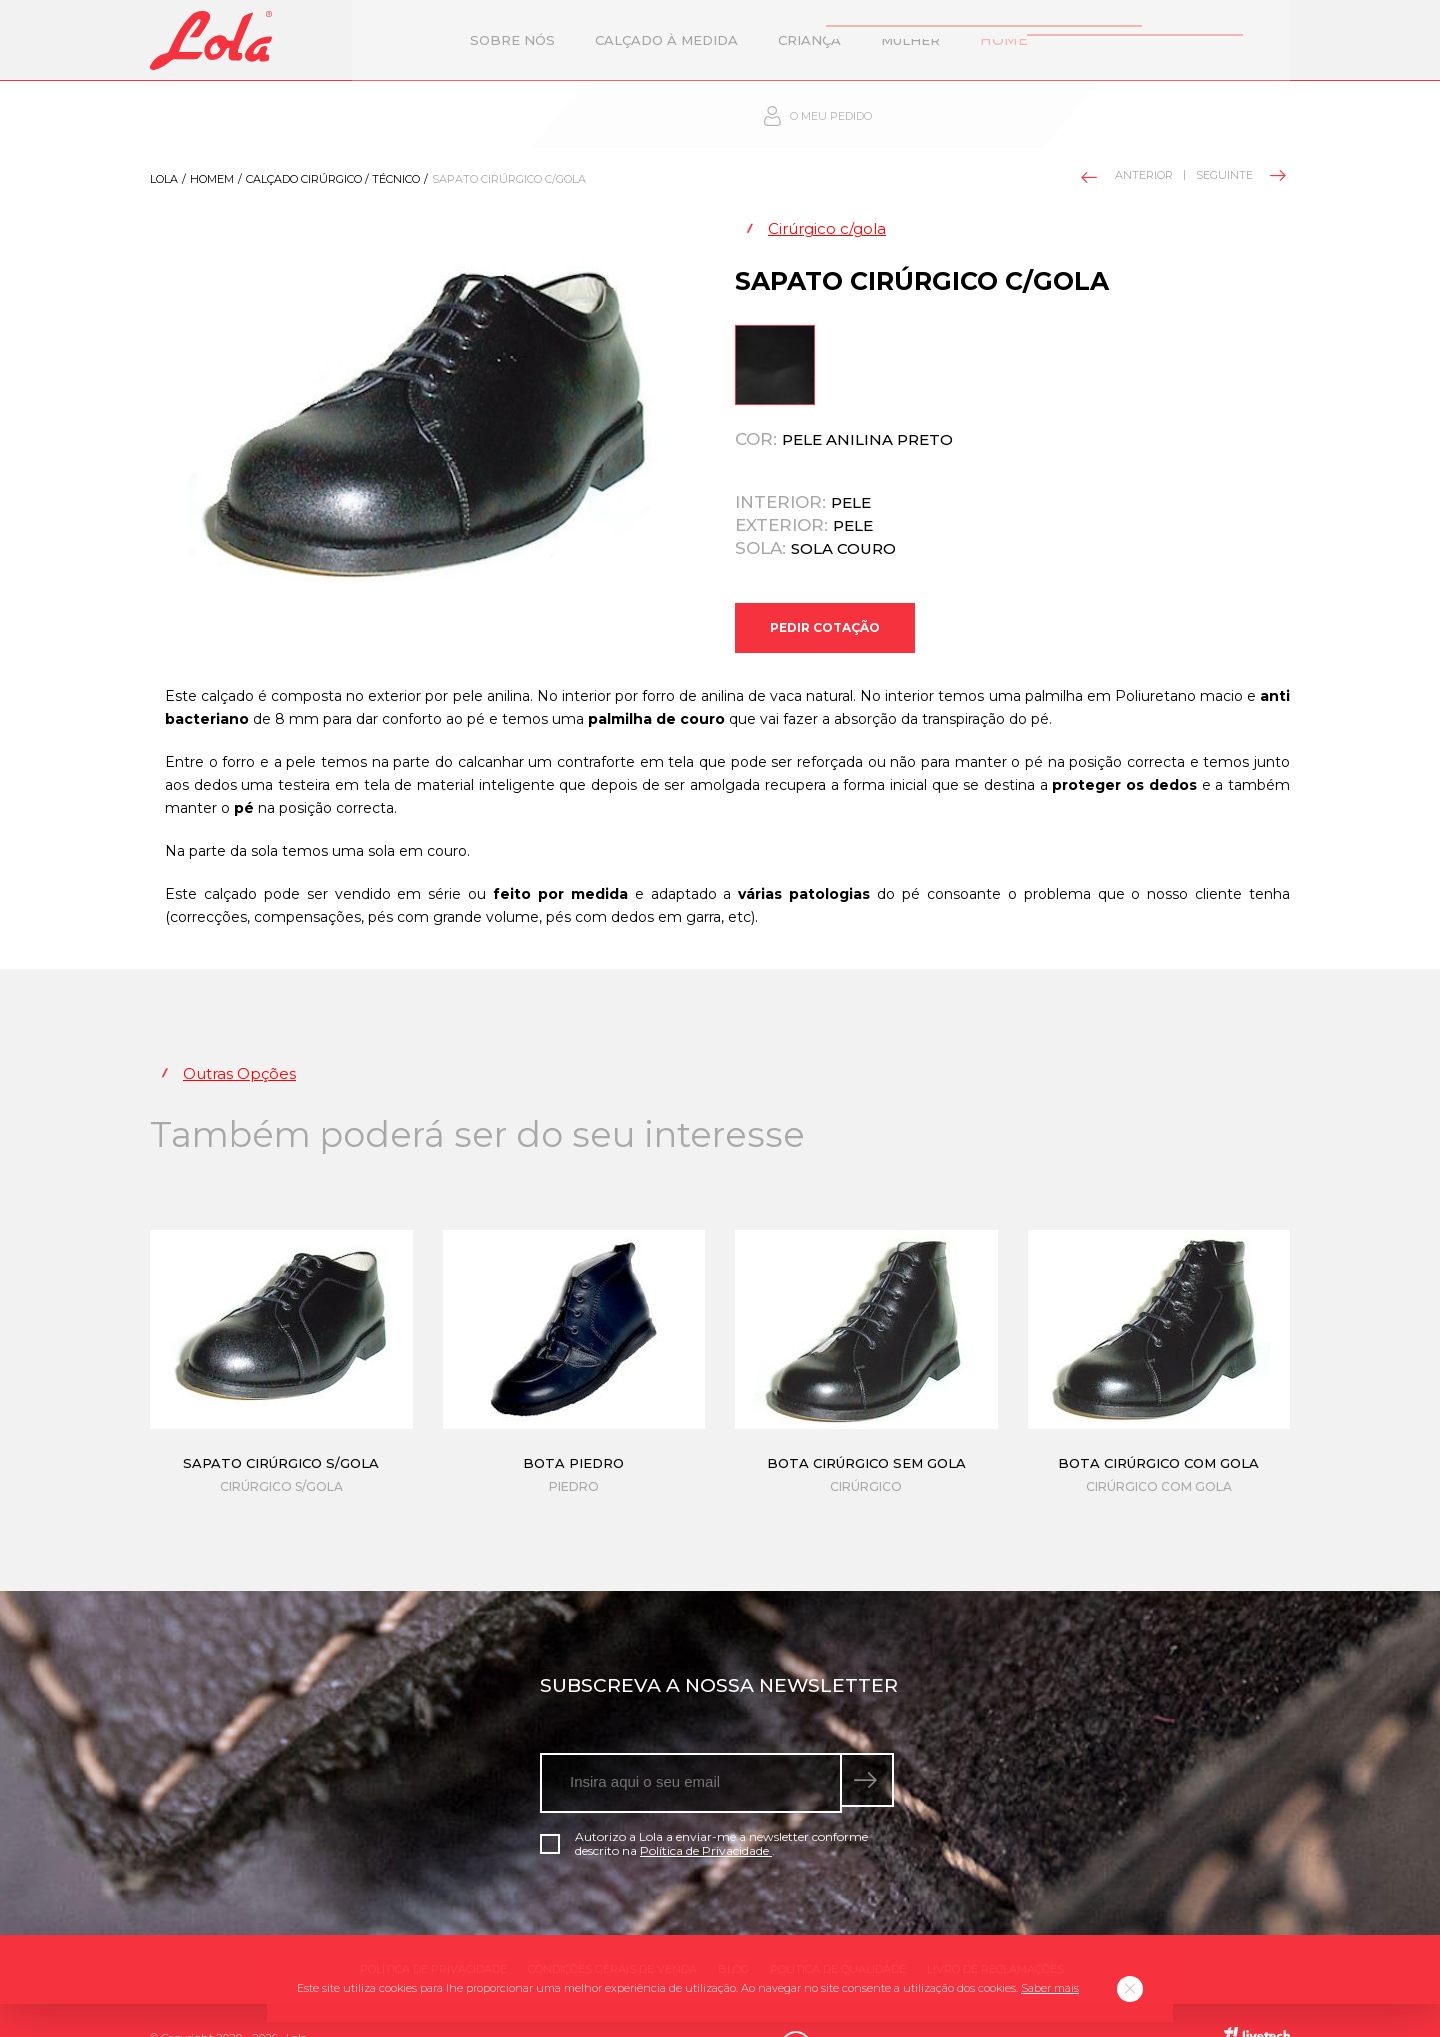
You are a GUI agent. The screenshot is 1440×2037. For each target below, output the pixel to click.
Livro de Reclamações (995, 1933)
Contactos (1026, 40)
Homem (913, 40)
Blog (733, 1933)
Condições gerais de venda (612, 1933)
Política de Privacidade (706, 1814)
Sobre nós (418, 40)
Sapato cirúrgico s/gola (281, 1427)
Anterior (1128, 121)
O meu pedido (1185, 40)
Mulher (816, 40)
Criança (715, 40)
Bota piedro (573, 1427)
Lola (164, 124)
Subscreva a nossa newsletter (719, 1649)
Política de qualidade (838, 1933)
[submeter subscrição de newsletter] (871, 1747)
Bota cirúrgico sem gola (866, 1427)
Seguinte (1239, 120)
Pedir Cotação (825, 581)
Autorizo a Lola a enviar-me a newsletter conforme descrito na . (704, 1808)
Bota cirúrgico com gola (1158, 1427)
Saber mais (1050, 1988)
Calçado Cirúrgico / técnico (333, 124)
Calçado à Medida (572, 40)
